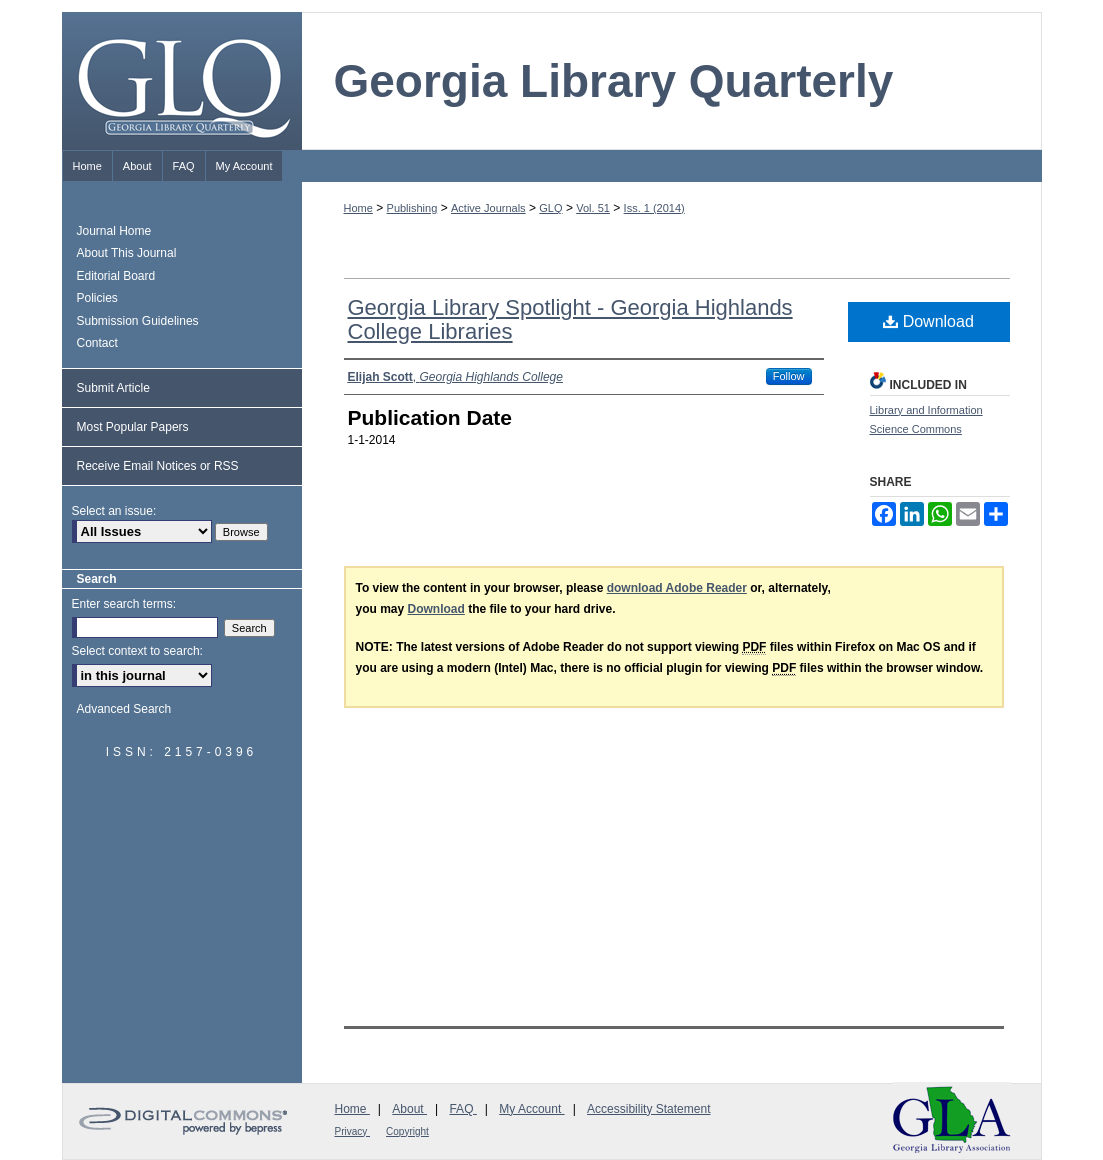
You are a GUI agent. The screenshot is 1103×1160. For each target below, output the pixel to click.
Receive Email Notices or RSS (158, 466)
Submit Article (113, 388)
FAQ (462, 1109)
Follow (789, 376)
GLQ (550, 208)
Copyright (407, 1131)
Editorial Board (116, 276)
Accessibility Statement (648, 1109)
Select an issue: (114, 511)
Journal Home (114, 231)
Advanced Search (124, 709)
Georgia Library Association (952, 1119)
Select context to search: (137, 651)
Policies (97, 298)
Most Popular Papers (133, 427)
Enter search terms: (124, 604)
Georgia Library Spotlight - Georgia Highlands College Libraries (570, 319)
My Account (531, 1109)
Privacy (353, 1131)
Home (358, 208)
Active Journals (488, 208)
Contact (97, 343)
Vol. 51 (593, 208)
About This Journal (127, 253)
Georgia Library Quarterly (614, 81)
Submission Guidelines (138, 321)
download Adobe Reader (677, 588)
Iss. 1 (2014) (654, 208)
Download (928, 321)
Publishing (412, 208)
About (409, 1109)
